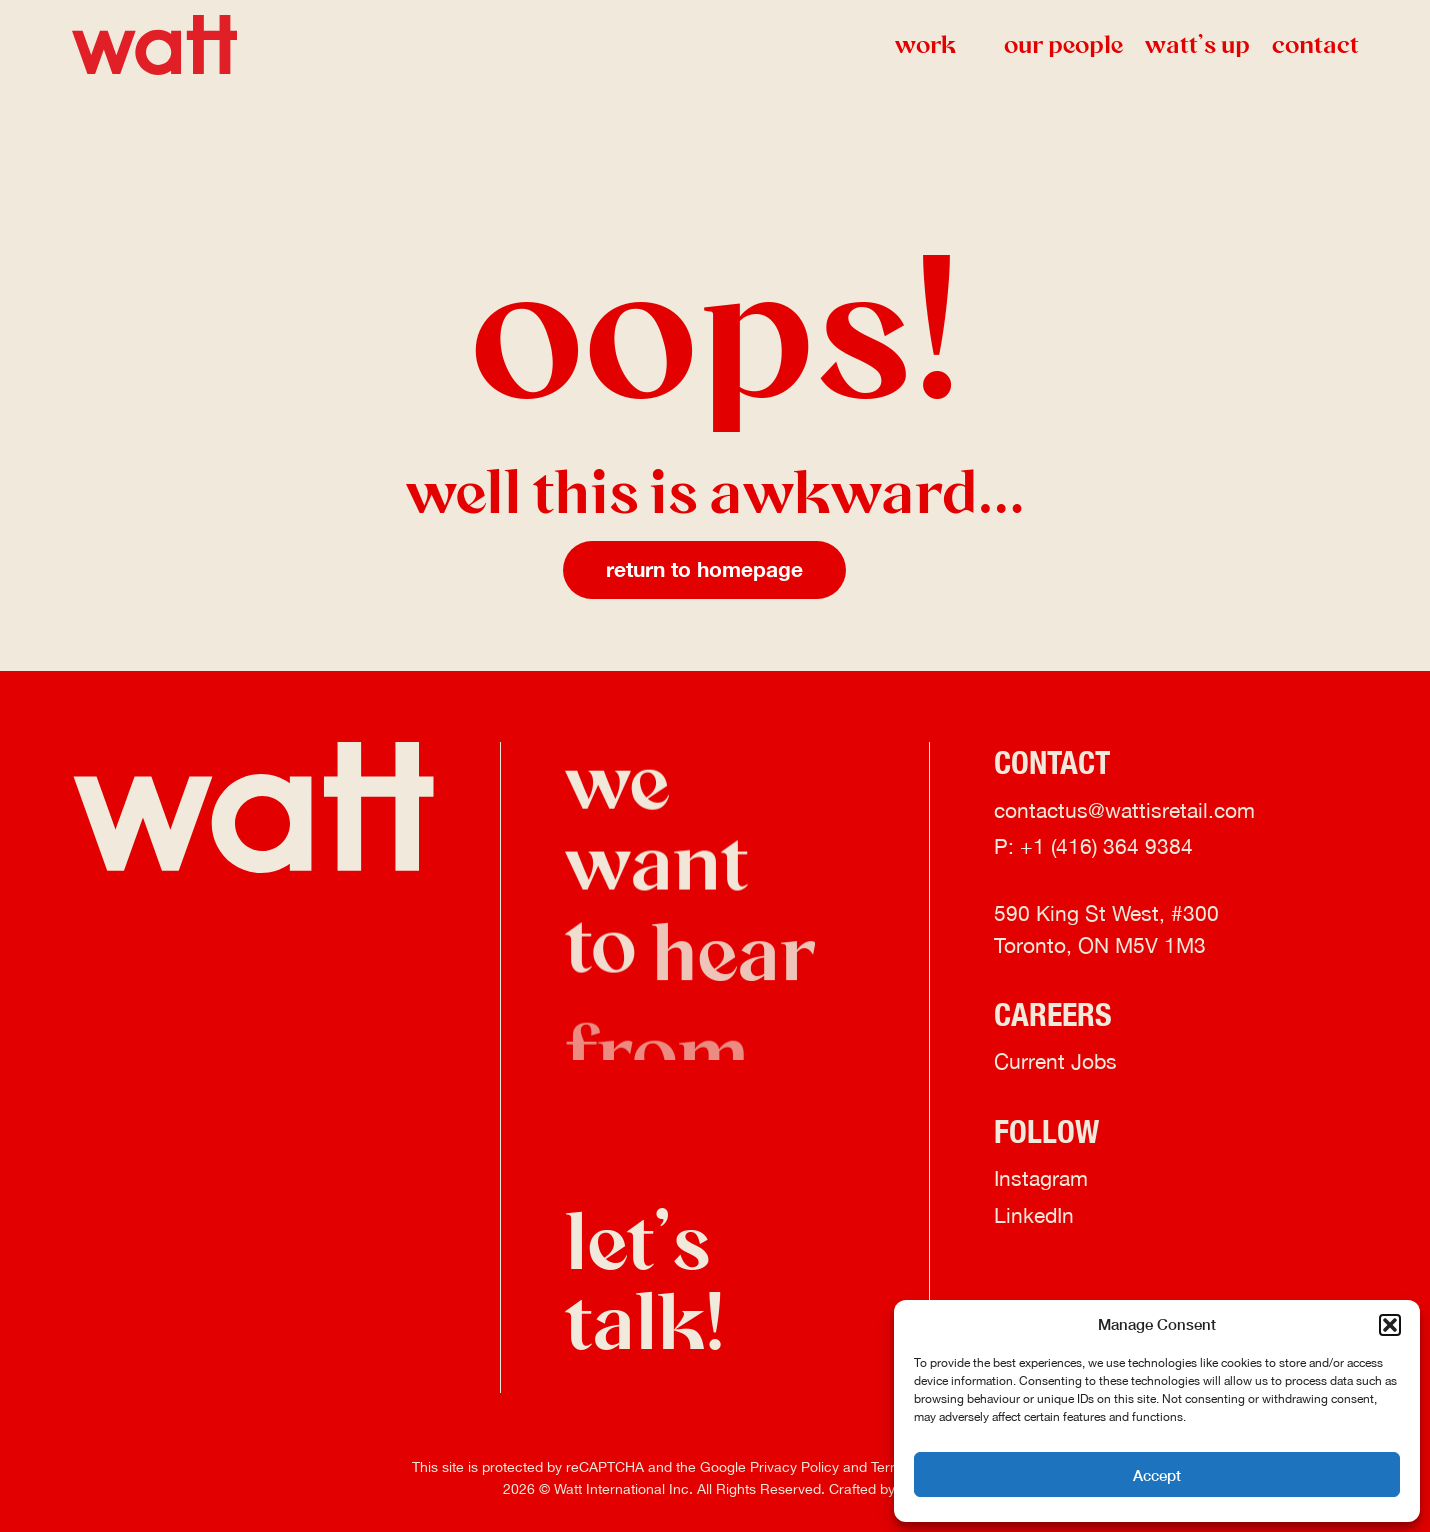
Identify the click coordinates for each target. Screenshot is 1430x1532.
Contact (1315, 44)
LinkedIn (1034, 1217)
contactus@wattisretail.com (1124, 812)
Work (938, 44)
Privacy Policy (794, 1467)
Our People (1063, 44)
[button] (1390, 1325)
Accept (1157, 1475)
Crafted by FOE (878, 1489)
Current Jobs (1055, 1063)
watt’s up (1197, 44)
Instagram (1041, 1180)
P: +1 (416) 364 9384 (1093, 848)
